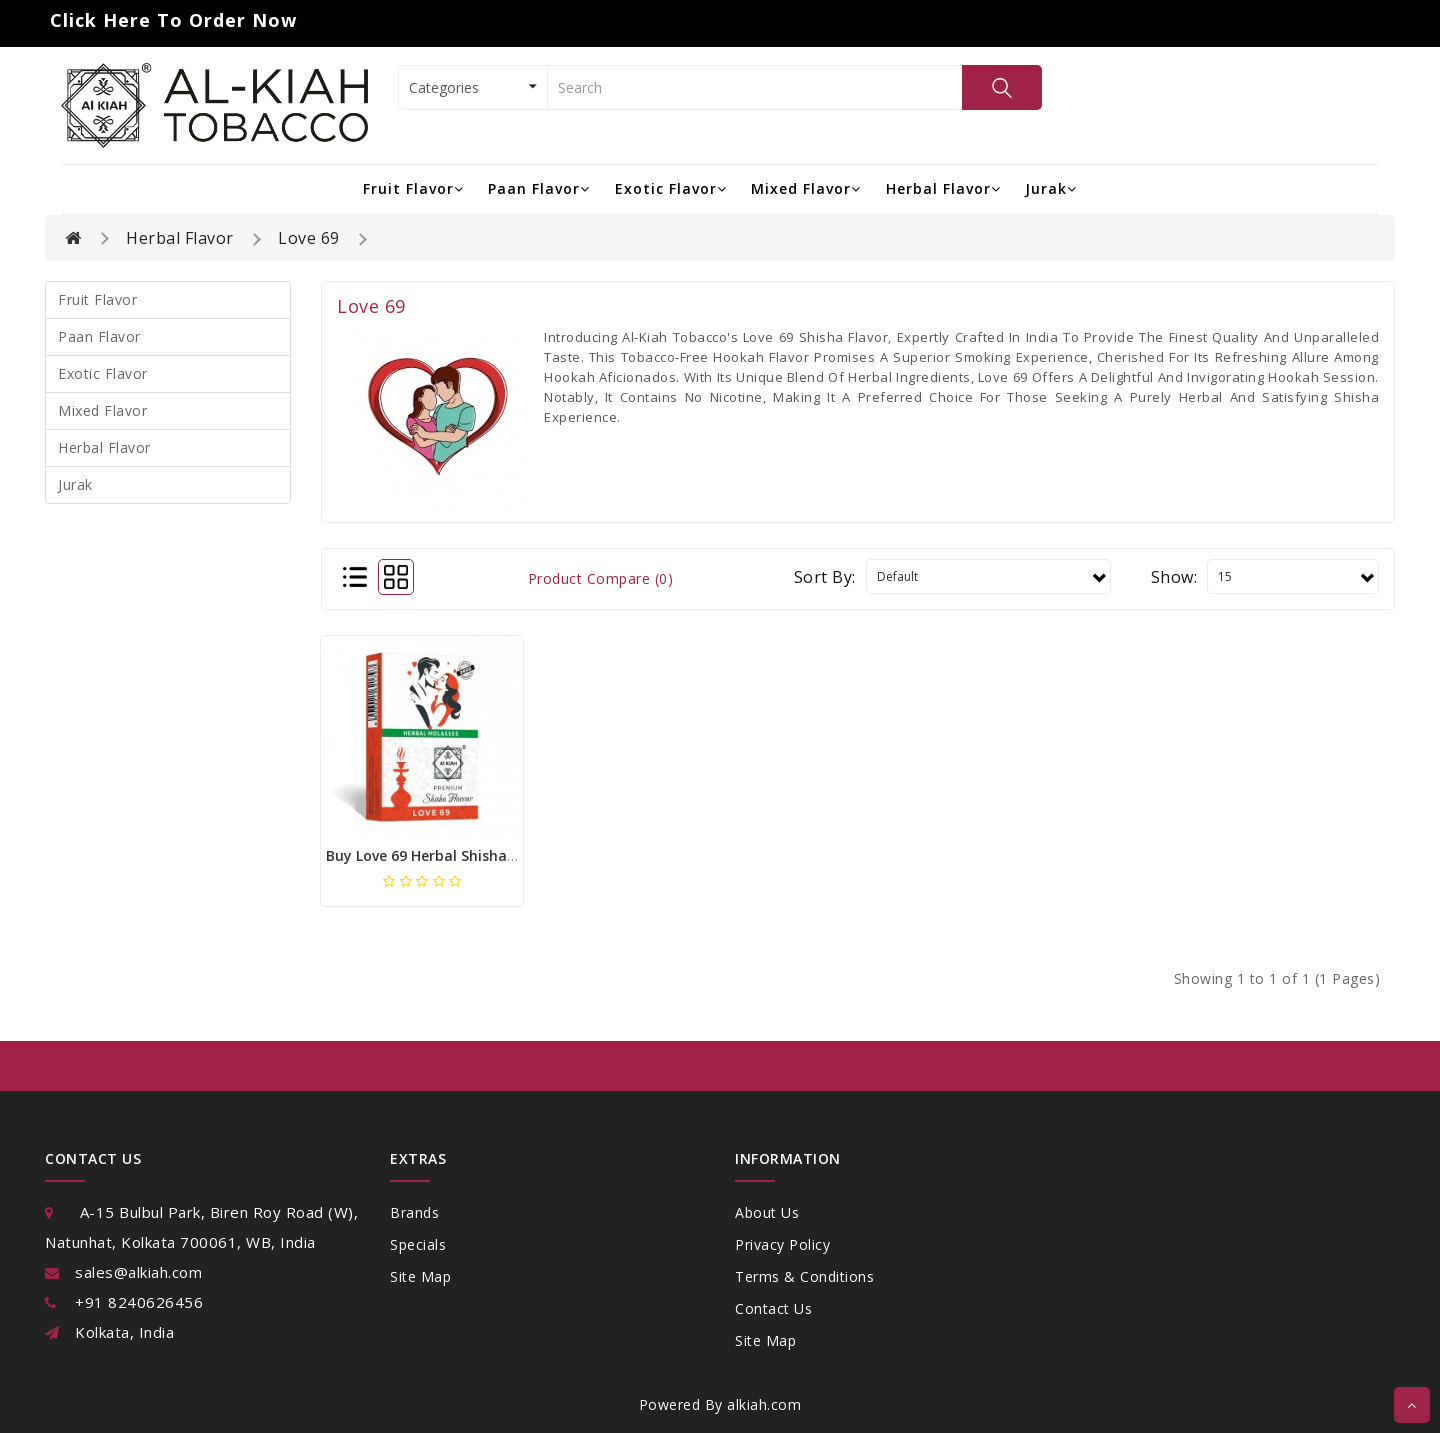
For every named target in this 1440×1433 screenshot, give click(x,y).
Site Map (420, 1276)
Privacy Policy (782, 1244)
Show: (1174, 577)
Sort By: (825, 577)
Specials (418, 1244)
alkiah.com (764, 1404)
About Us (767, 1212)
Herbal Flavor (943, 188)
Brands (414, 1212)
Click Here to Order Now (173, 20)
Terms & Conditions (804, 1276)
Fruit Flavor (413, 188)
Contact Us (773, 1308)
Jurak (1051, 188)
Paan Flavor (539, 188)
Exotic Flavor (671, 188)
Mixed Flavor (806, 188)
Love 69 (309, 238)
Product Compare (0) (601, 578)
